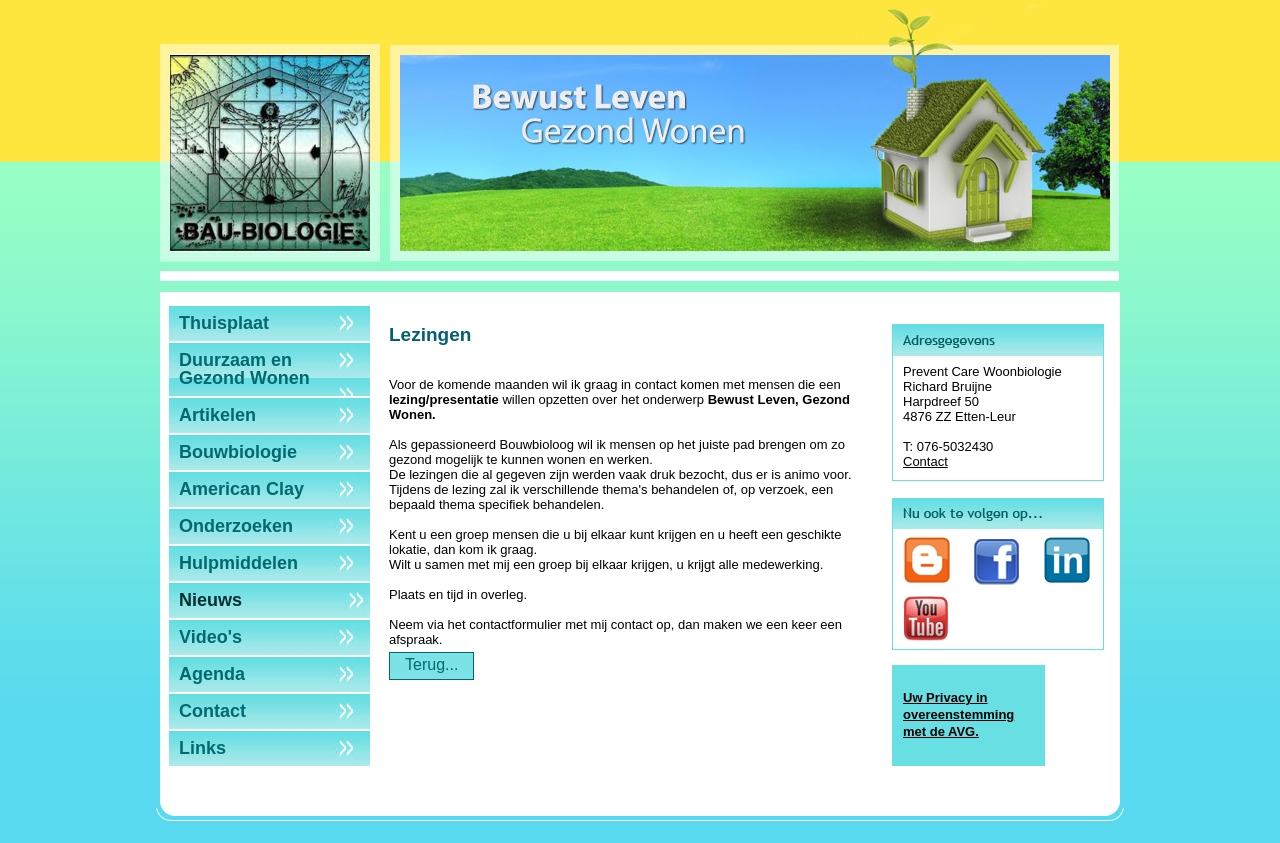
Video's (210, 637)
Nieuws (210, 600)
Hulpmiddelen (238, 563)
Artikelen (217, 415)
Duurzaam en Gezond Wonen (244, 369)
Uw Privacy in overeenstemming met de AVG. (958, 714)
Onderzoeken (236, 526)
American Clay (241, 489)
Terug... (431, 664)
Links (202, 748)
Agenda (212, 674)
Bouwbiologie (238, 452)
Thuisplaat (224, 323)
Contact (212, 711)
